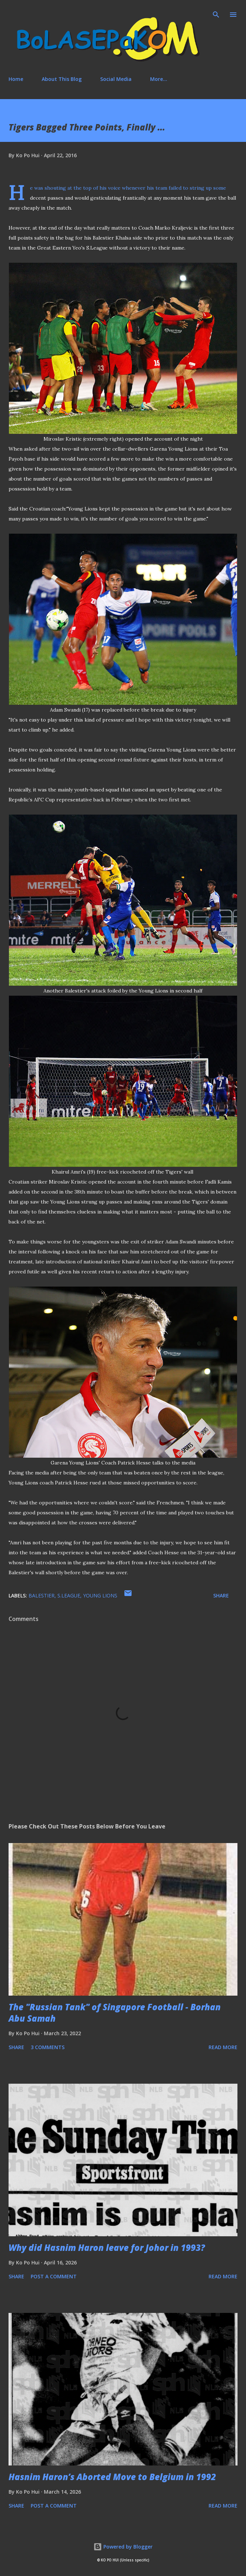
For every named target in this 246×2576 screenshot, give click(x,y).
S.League (68, 1595)
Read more (223, 2047)
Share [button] (221, 1595)
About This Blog (62, 79)
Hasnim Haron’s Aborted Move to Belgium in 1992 (112, 2477)
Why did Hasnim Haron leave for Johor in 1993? (107, 2247)
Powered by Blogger (123, 2546)
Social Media (116, 79)
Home (16, 79)
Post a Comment (54, 2276)
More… (158, 79)
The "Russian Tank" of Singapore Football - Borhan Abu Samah (115, 2012)
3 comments (48, 2047)
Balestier (42, 1595)
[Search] (216, 13)
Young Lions (100, 1595)
